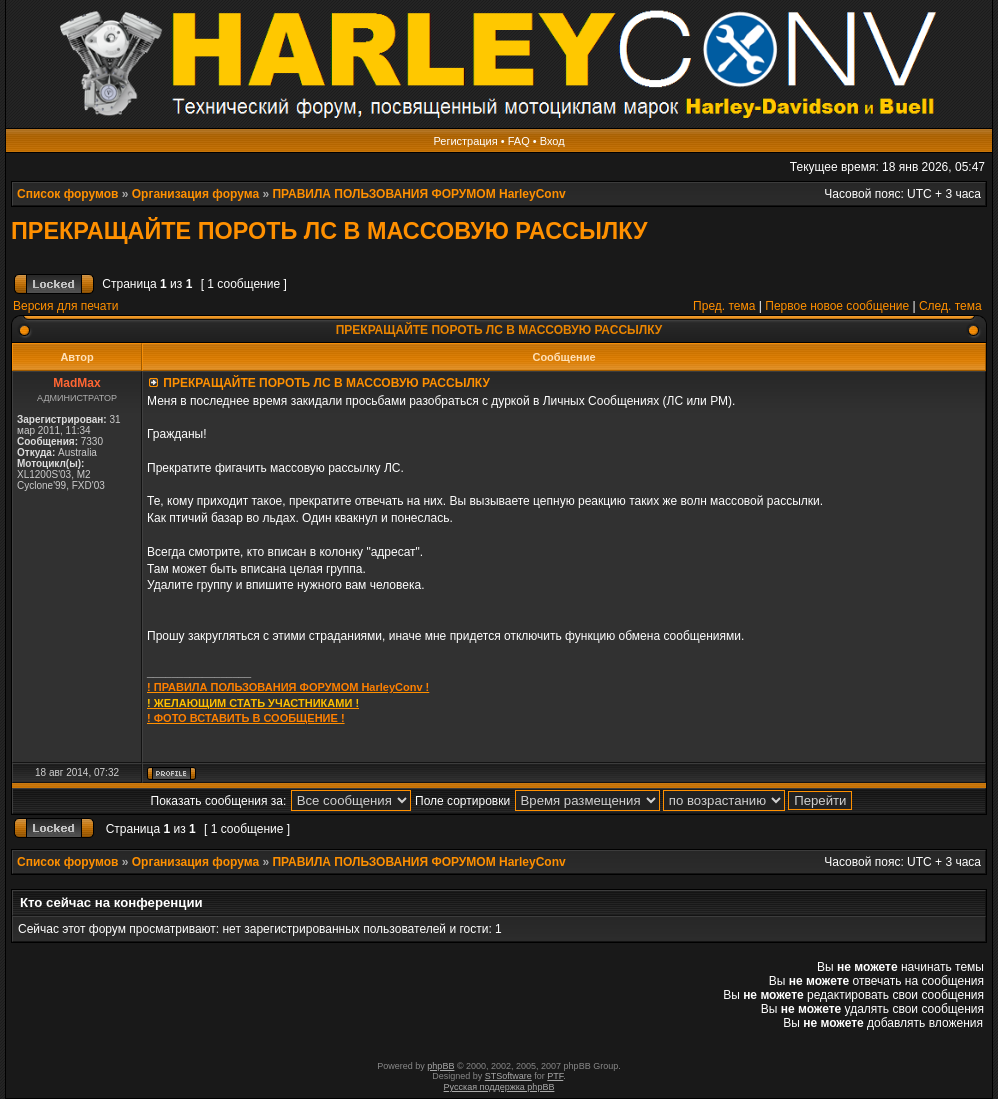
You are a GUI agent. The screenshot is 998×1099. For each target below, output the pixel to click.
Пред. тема (724, 306)
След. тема (950, 306)
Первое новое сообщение (837, 306)
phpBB (440, 1066)
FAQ (519, 141)
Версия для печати (65, 306)
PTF (555, 1076)
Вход (552, 141)
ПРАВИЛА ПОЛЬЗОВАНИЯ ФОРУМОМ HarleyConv (418, 194)
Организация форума (195, 194)
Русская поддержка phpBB (499, 1087)
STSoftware (508, 1076)
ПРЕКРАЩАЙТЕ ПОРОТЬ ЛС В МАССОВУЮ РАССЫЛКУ (329, 231)
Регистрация (465, 141)
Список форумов (67, 194)
